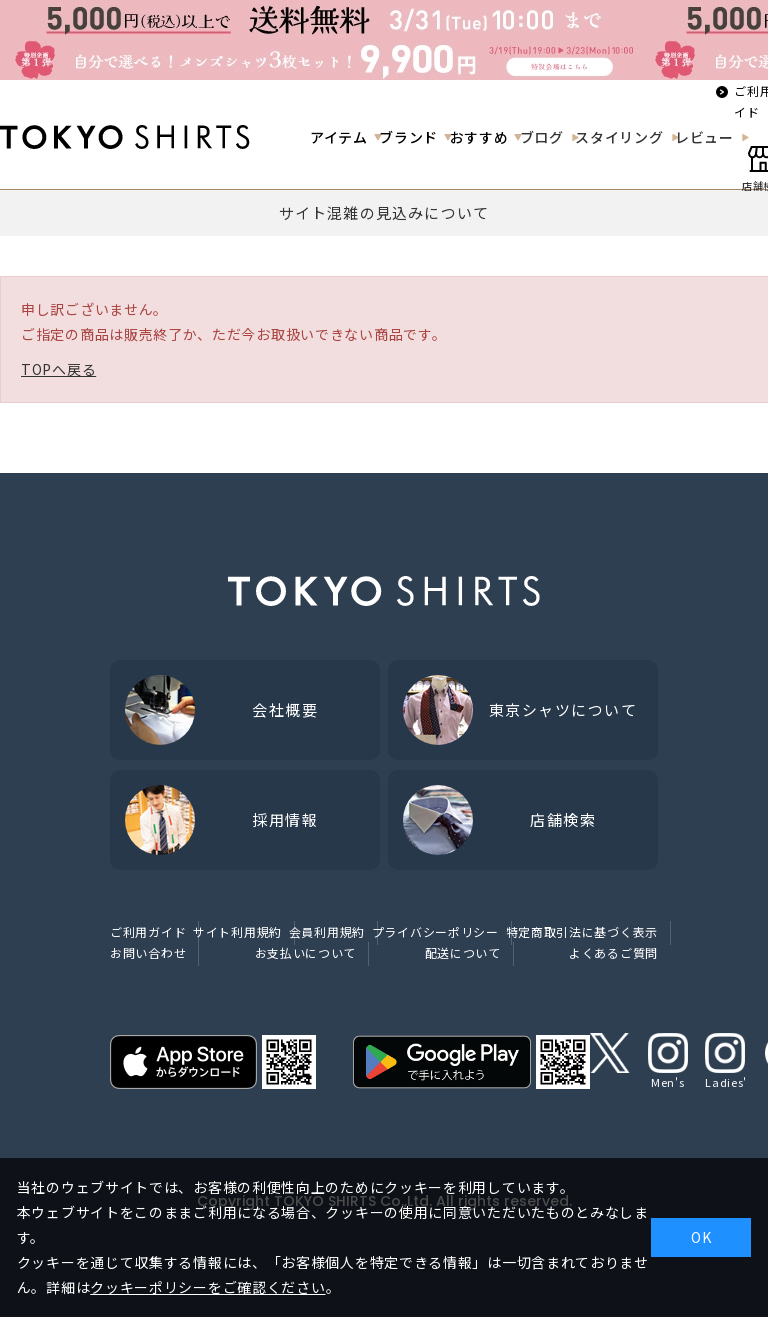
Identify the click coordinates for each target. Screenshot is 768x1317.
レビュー (704, 137)
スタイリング (619, 137)
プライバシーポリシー (435, 931)
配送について (463, 952)
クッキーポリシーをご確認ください (207, 1287)
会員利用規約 (327, 931)
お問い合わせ (148, 952)
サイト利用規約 (237, 931)
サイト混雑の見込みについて (384, 212)
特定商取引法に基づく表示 (582, 931)
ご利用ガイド (148, 931)
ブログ (542, 137)
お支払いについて (306, 952)
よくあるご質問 (613, 952)
